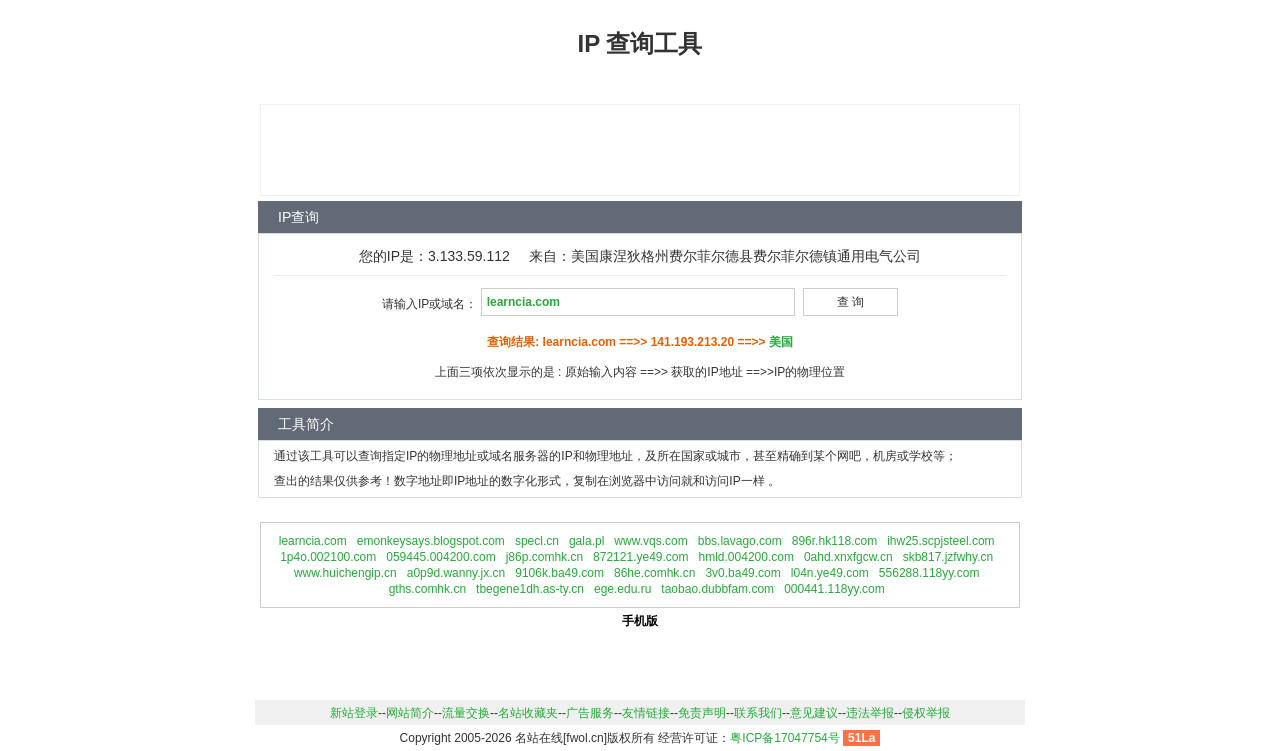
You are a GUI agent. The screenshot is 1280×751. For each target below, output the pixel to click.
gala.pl (586, 541)
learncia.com (313, 541)
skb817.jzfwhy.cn (948, 557)
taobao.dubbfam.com (717, 589)
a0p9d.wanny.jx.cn (456, 573)
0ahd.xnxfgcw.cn (848, 557)
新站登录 (354, 713)
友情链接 (646, 713)
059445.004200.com (440, 557)
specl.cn (537, 541)
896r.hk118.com (834, 541)
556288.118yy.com (929, 573)
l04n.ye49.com (830, 573)
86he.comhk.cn (654, 573)
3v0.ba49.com (742, 573)
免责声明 (702, 713)
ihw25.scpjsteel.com (940, 541)
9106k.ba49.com (559, 573)
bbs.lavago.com (740, 541)
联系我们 (758, 713)
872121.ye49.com (640, 557)
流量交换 (466, 713)
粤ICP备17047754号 (784, 738)
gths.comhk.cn (427, 589)
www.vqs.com (650, 541)
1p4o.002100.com (328, 557)
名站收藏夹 (528, 713)
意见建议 (814, 713)
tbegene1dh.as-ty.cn (530, 589)
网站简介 (410, 713)
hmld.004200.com (746, 557)
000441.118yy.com (834, 589)
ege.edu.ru (622, 589)
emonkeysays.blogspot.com (431, 541)
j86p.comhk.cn (544, 557)
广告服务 (590, 713)
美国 (781, 342)
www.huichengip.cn (345, 573)
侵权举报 (926, 713)
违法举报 (870, 713)
